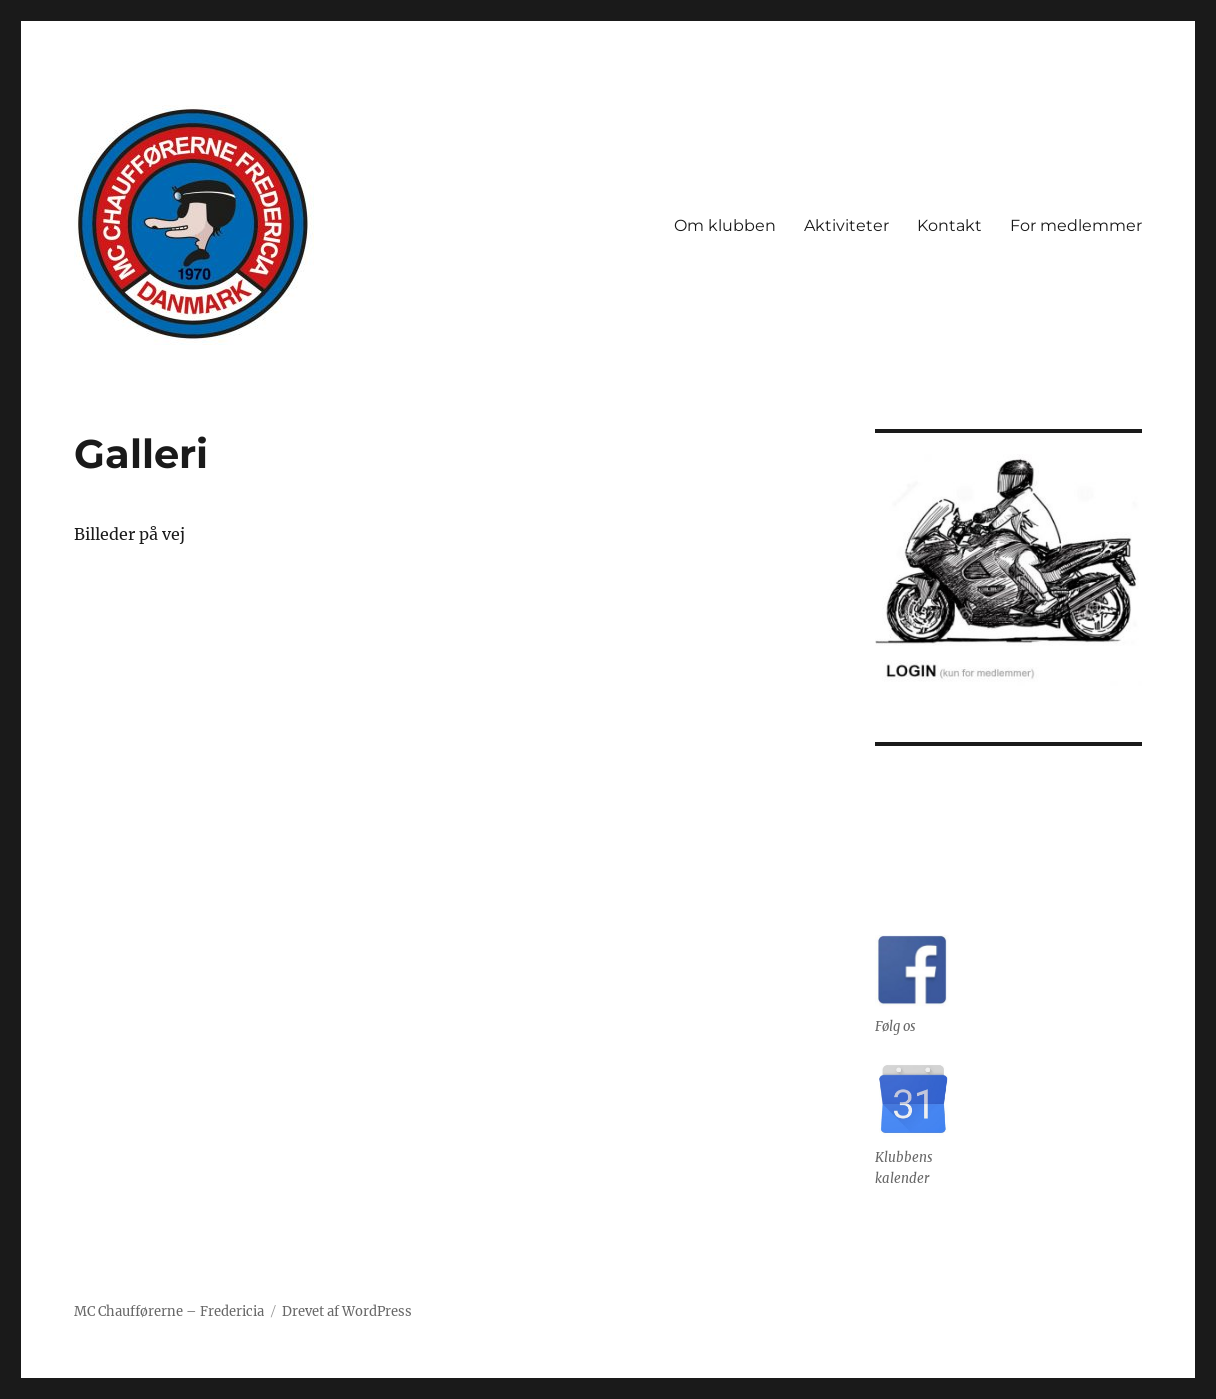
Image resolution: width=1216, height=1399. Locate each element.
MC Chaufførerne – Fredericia (169, 1311)
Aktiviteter (846, 225)
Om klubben (725, 225)
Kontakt (949, 225)
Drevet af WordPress (347, 1311)
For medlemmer (1076, 225)
